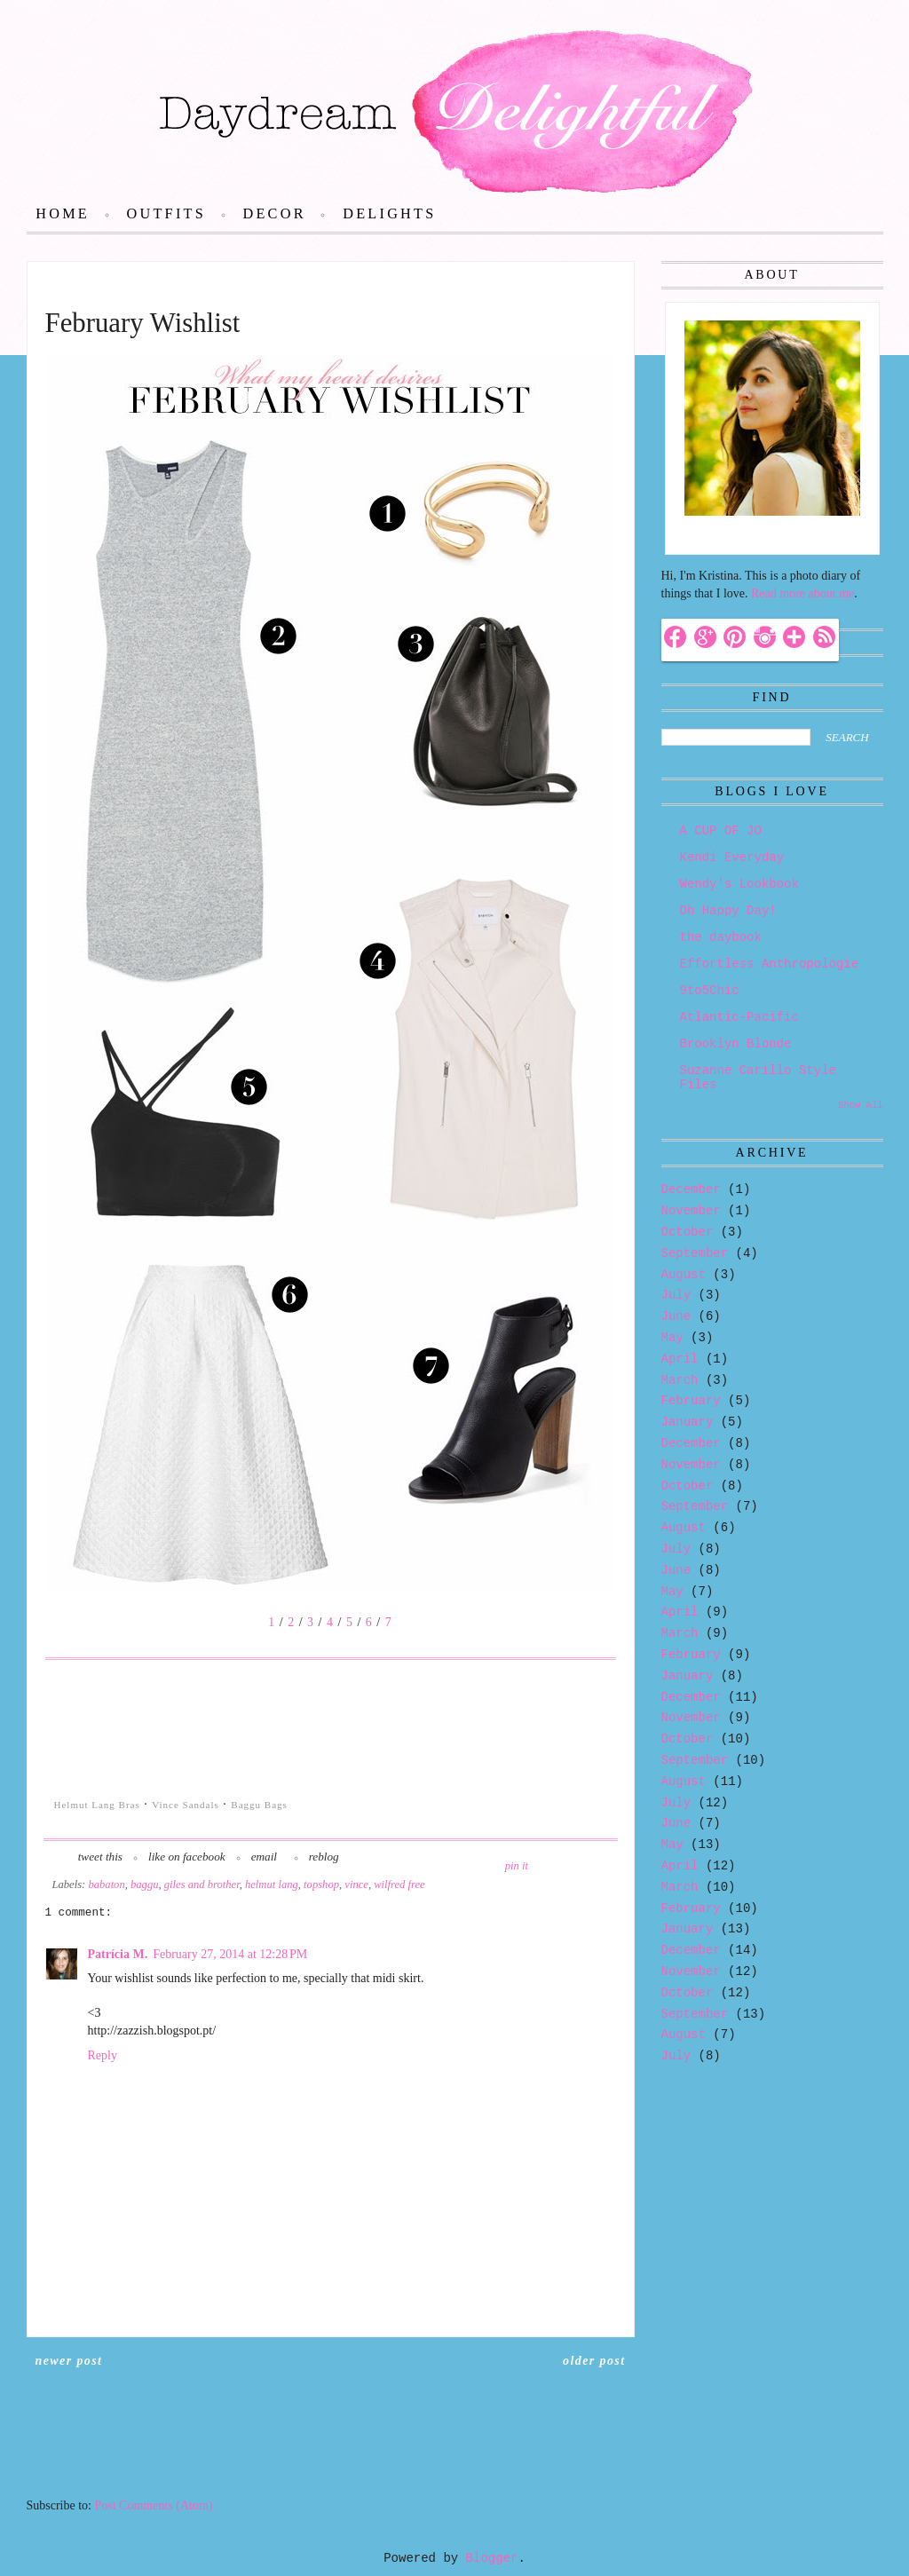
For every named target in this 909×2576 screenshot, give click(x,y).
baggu (144, 1884)
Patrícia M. (118, 1954)
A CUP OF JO (721, 831)
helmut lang (271, 1884)
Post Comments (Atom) (154, 2505)
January (687, 1422)
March (680, 1380)
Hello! (697, 534)
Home (63, 214)
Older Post (594, 2360)
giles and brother (202, 1884)
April (680, 1359)
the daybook (721, 937)
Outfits (166, 214)
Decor (273, 214)
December (691, 1189)
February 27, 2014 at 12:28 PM (230, 1954)
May (672, 1338)
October (687, 1232)
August (683, 1275)
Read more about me (802, 593)
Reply (102, 2055)
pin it (516, 1866)
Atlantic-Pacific (739, 1017)
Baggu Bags (259, 1804)
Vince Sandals (185, 1804)
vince (356, 1884)
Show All (860, 1105)
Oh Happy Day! (728, 911)
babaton (106, 1884)
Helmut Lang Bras (97, 1804)
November (691, 1211)
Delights (389, 214)
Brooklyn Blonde (736, 1044)
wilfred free (399, 1884)
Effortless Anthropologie (769, 964)
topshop (321, 1884)
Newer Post (69, 2360)
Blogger (492, 2558)
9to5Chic (709, 991)
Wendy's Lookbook (739, 884)
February (691, 1401)
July (676, 1295)
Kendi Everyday (732, 857)
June (676, 1316)
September (695, 1253)
